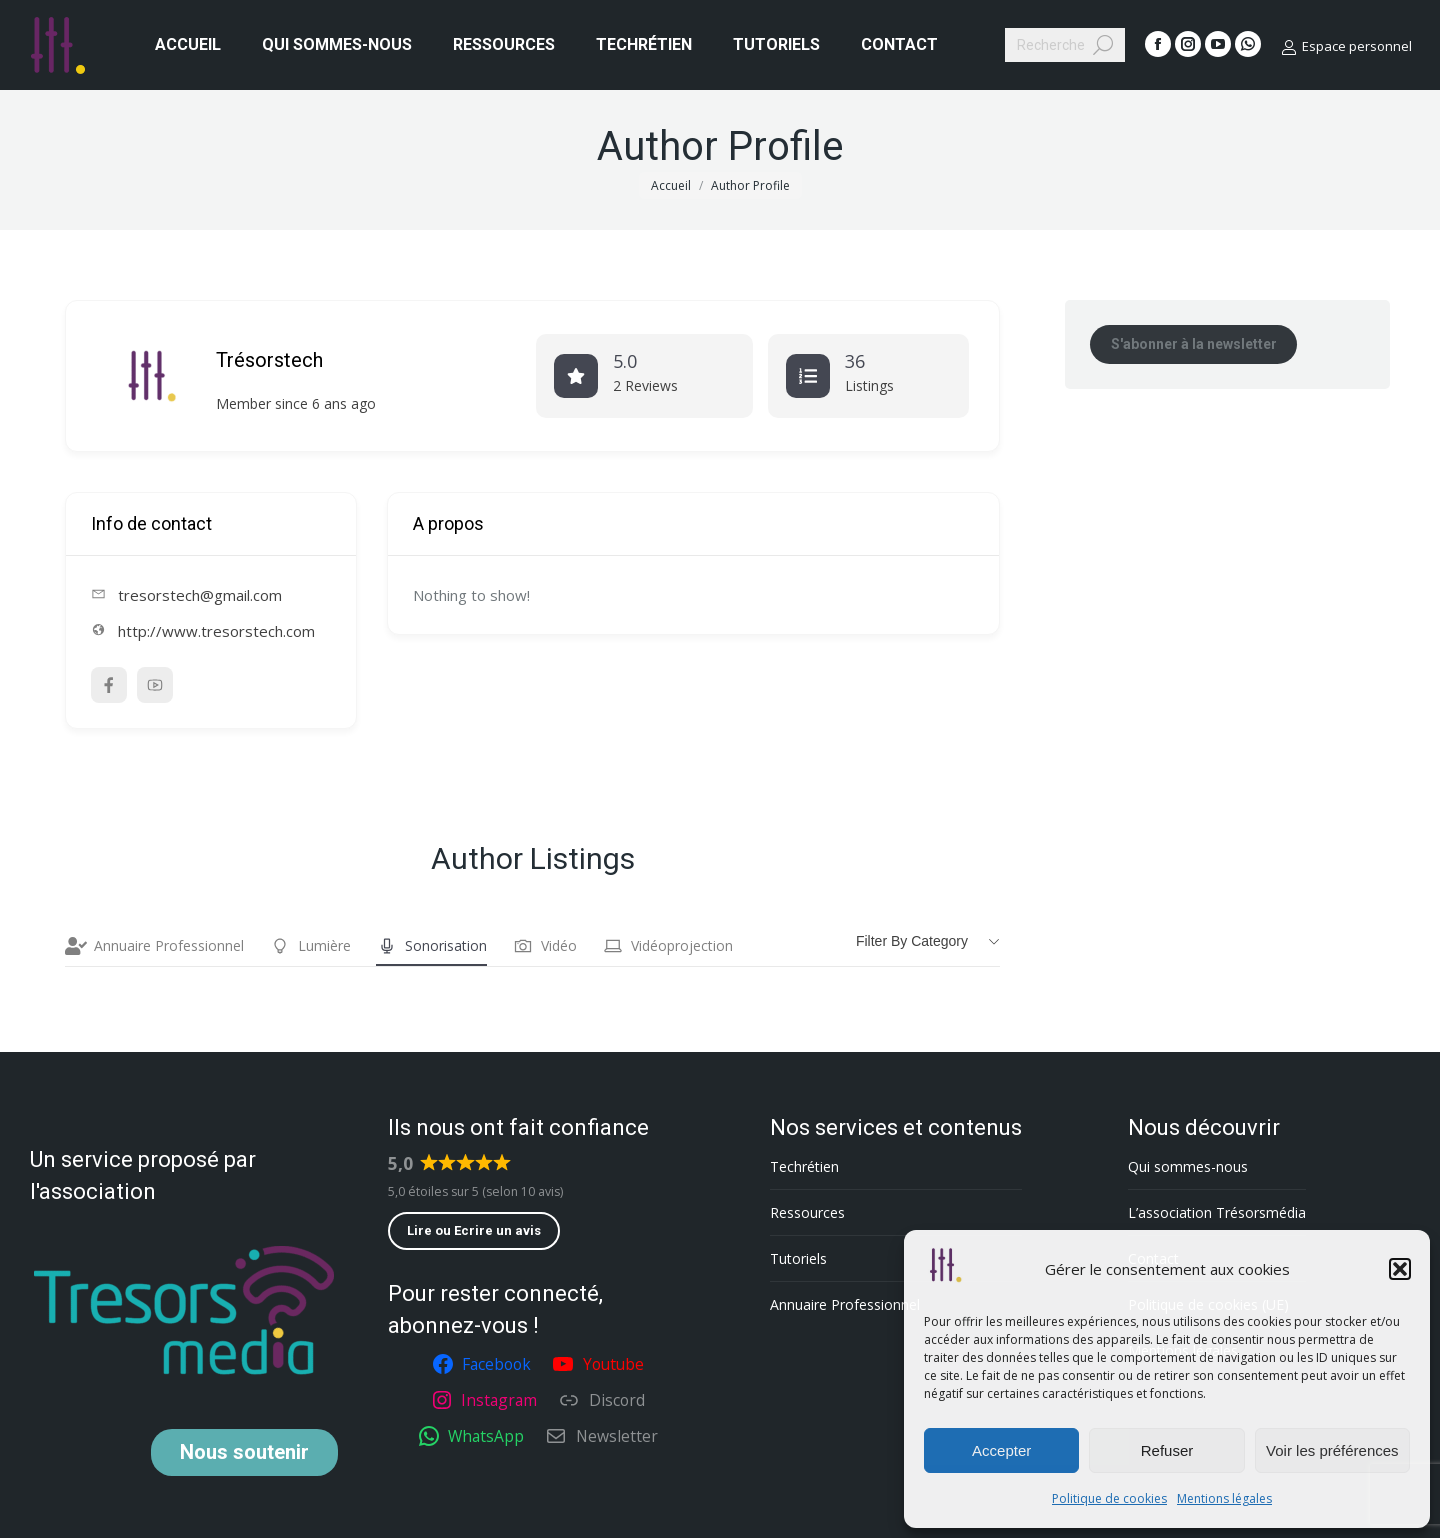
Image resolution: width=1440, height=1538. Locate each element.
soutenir (244, 1452)
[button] (1400, 1269)
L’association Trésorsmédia (1217, 1212)
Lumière (310, 946)
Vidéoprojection (667, 946)
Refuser (1167, 1450)
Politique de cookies (1109, 1498)
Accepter (1001, 1450)
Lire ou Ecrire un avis (474, 1230)
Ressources (807, 1212)
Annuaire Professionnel (154, 946)
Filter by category (912, 941)
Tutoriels (798, 1258)
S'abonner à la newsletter (1194, 344)
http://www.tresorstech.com (216, 631)
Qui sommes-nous (1188, 1166)
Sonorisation (431, 946)
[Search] (1065, 45)
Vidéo (544, 946)
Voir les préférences (1332, 1450)
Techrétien (804, 1166)
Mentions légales (1224, 1498)
